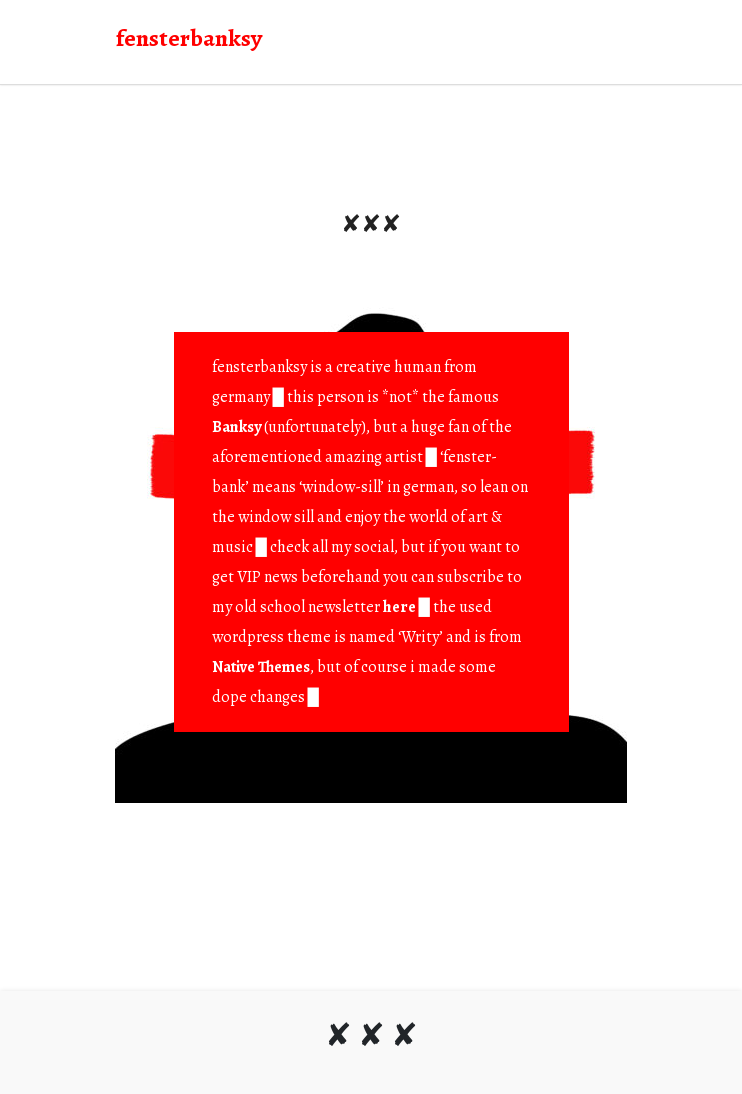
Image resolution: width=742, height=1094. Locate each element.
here (399, 607)
